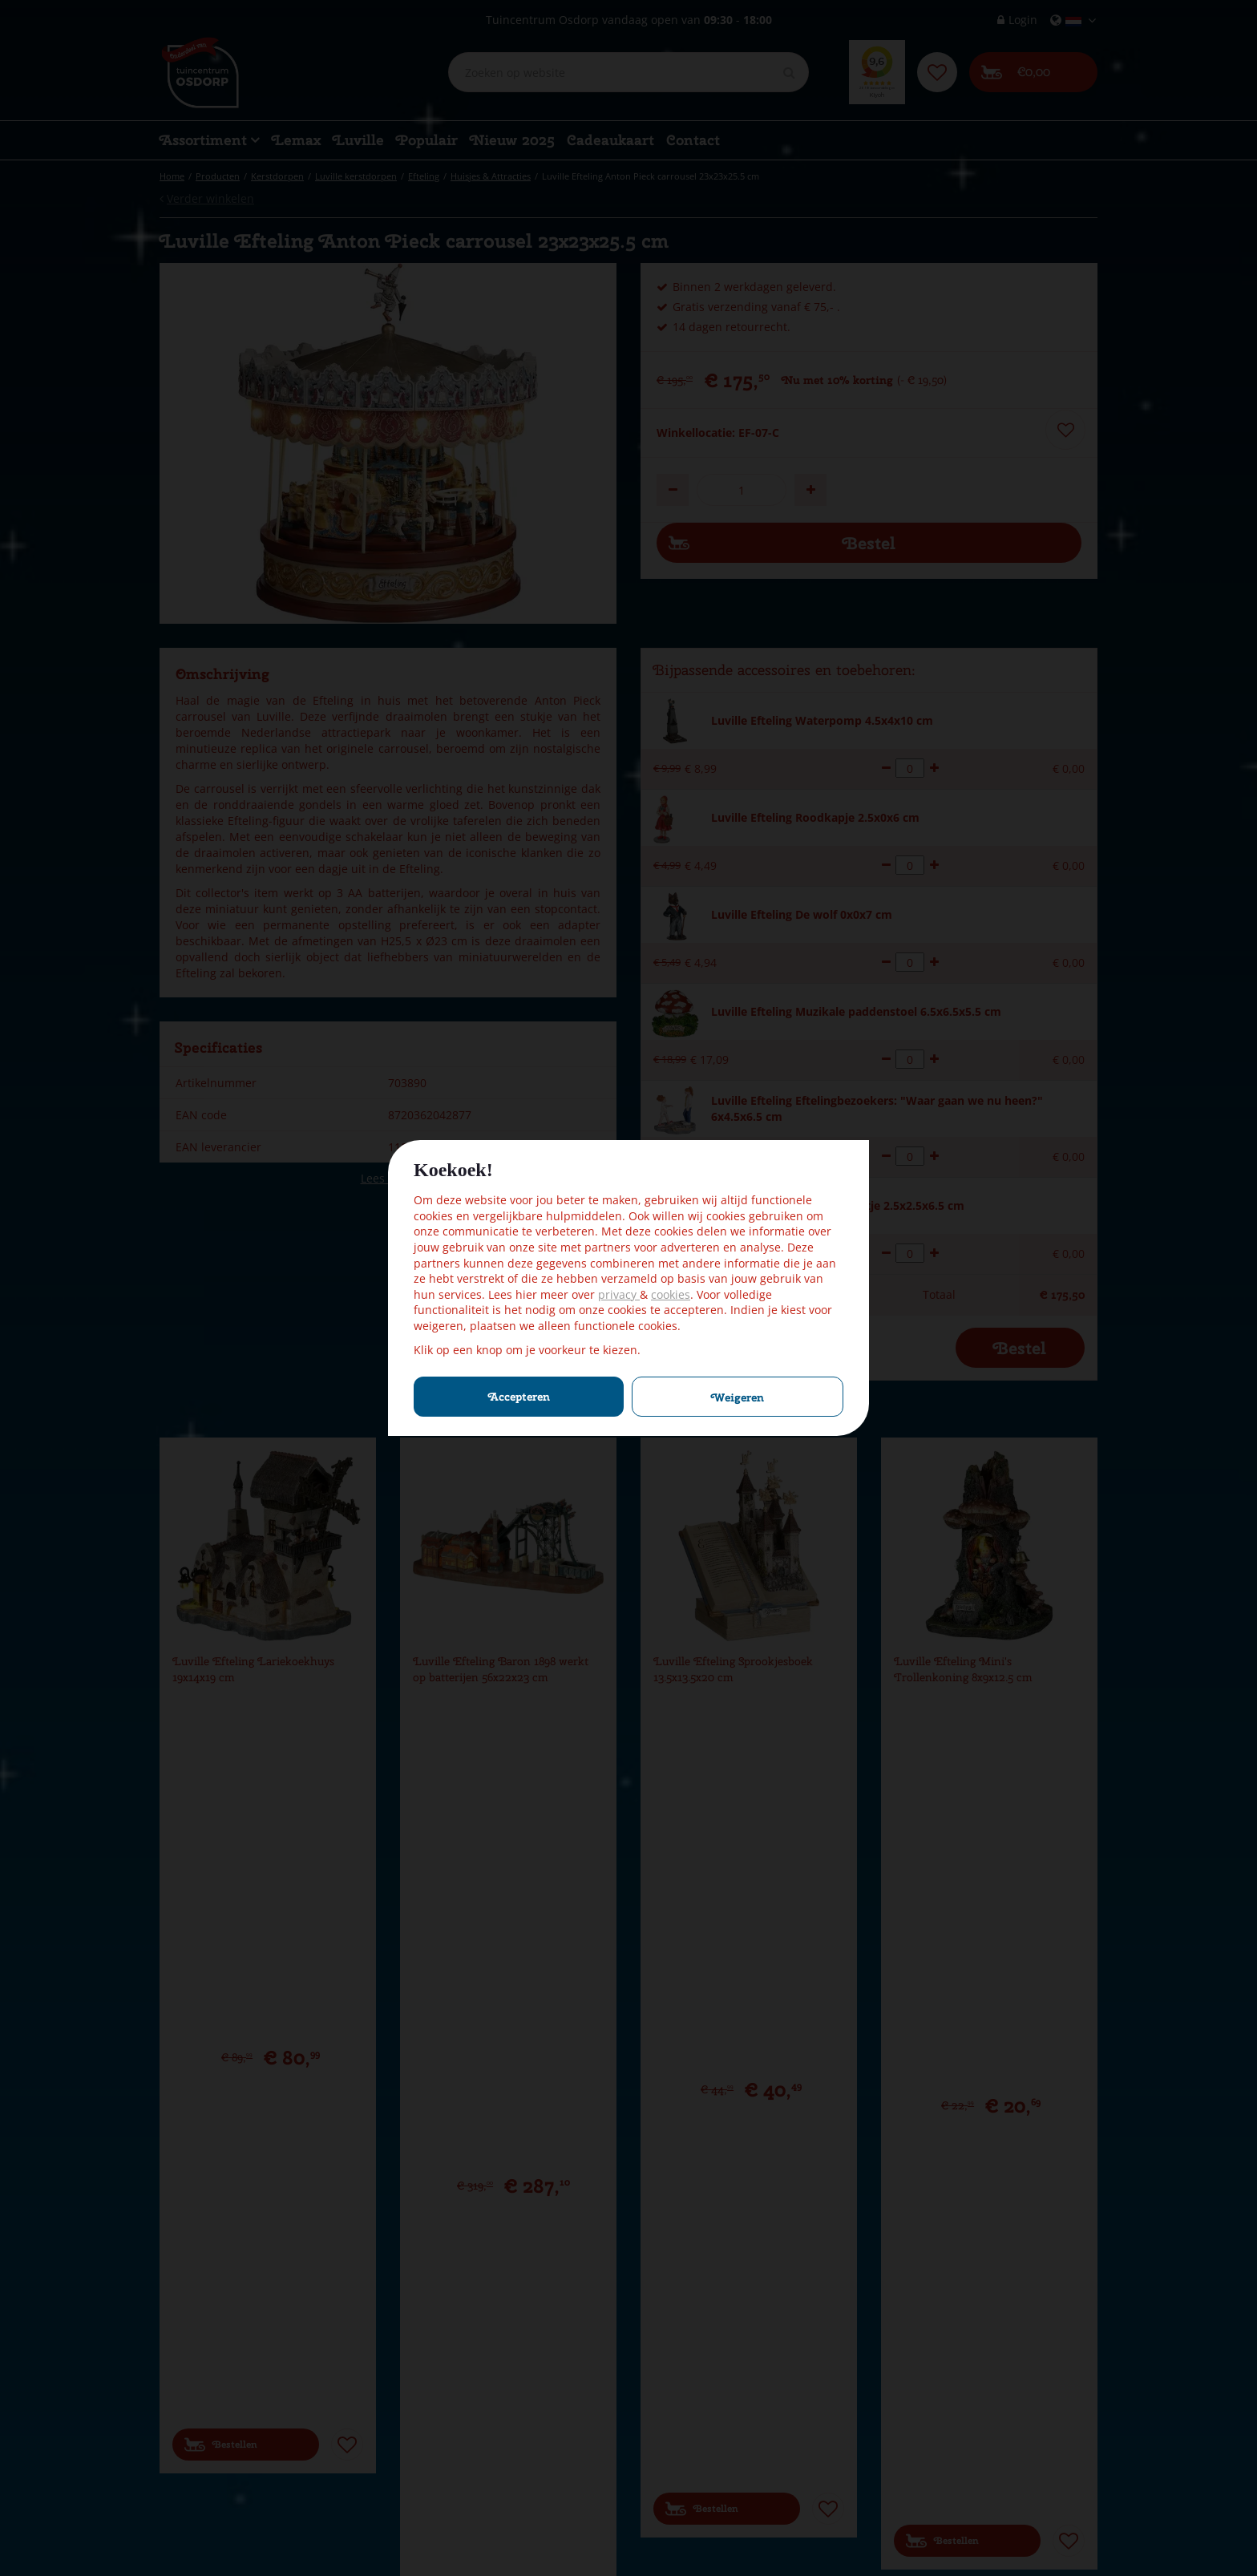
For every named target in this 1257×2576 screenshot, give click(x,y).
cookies (670, 1294)
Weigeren (737, 1397)
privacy (619, 1294)
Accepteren (519, 1396)
